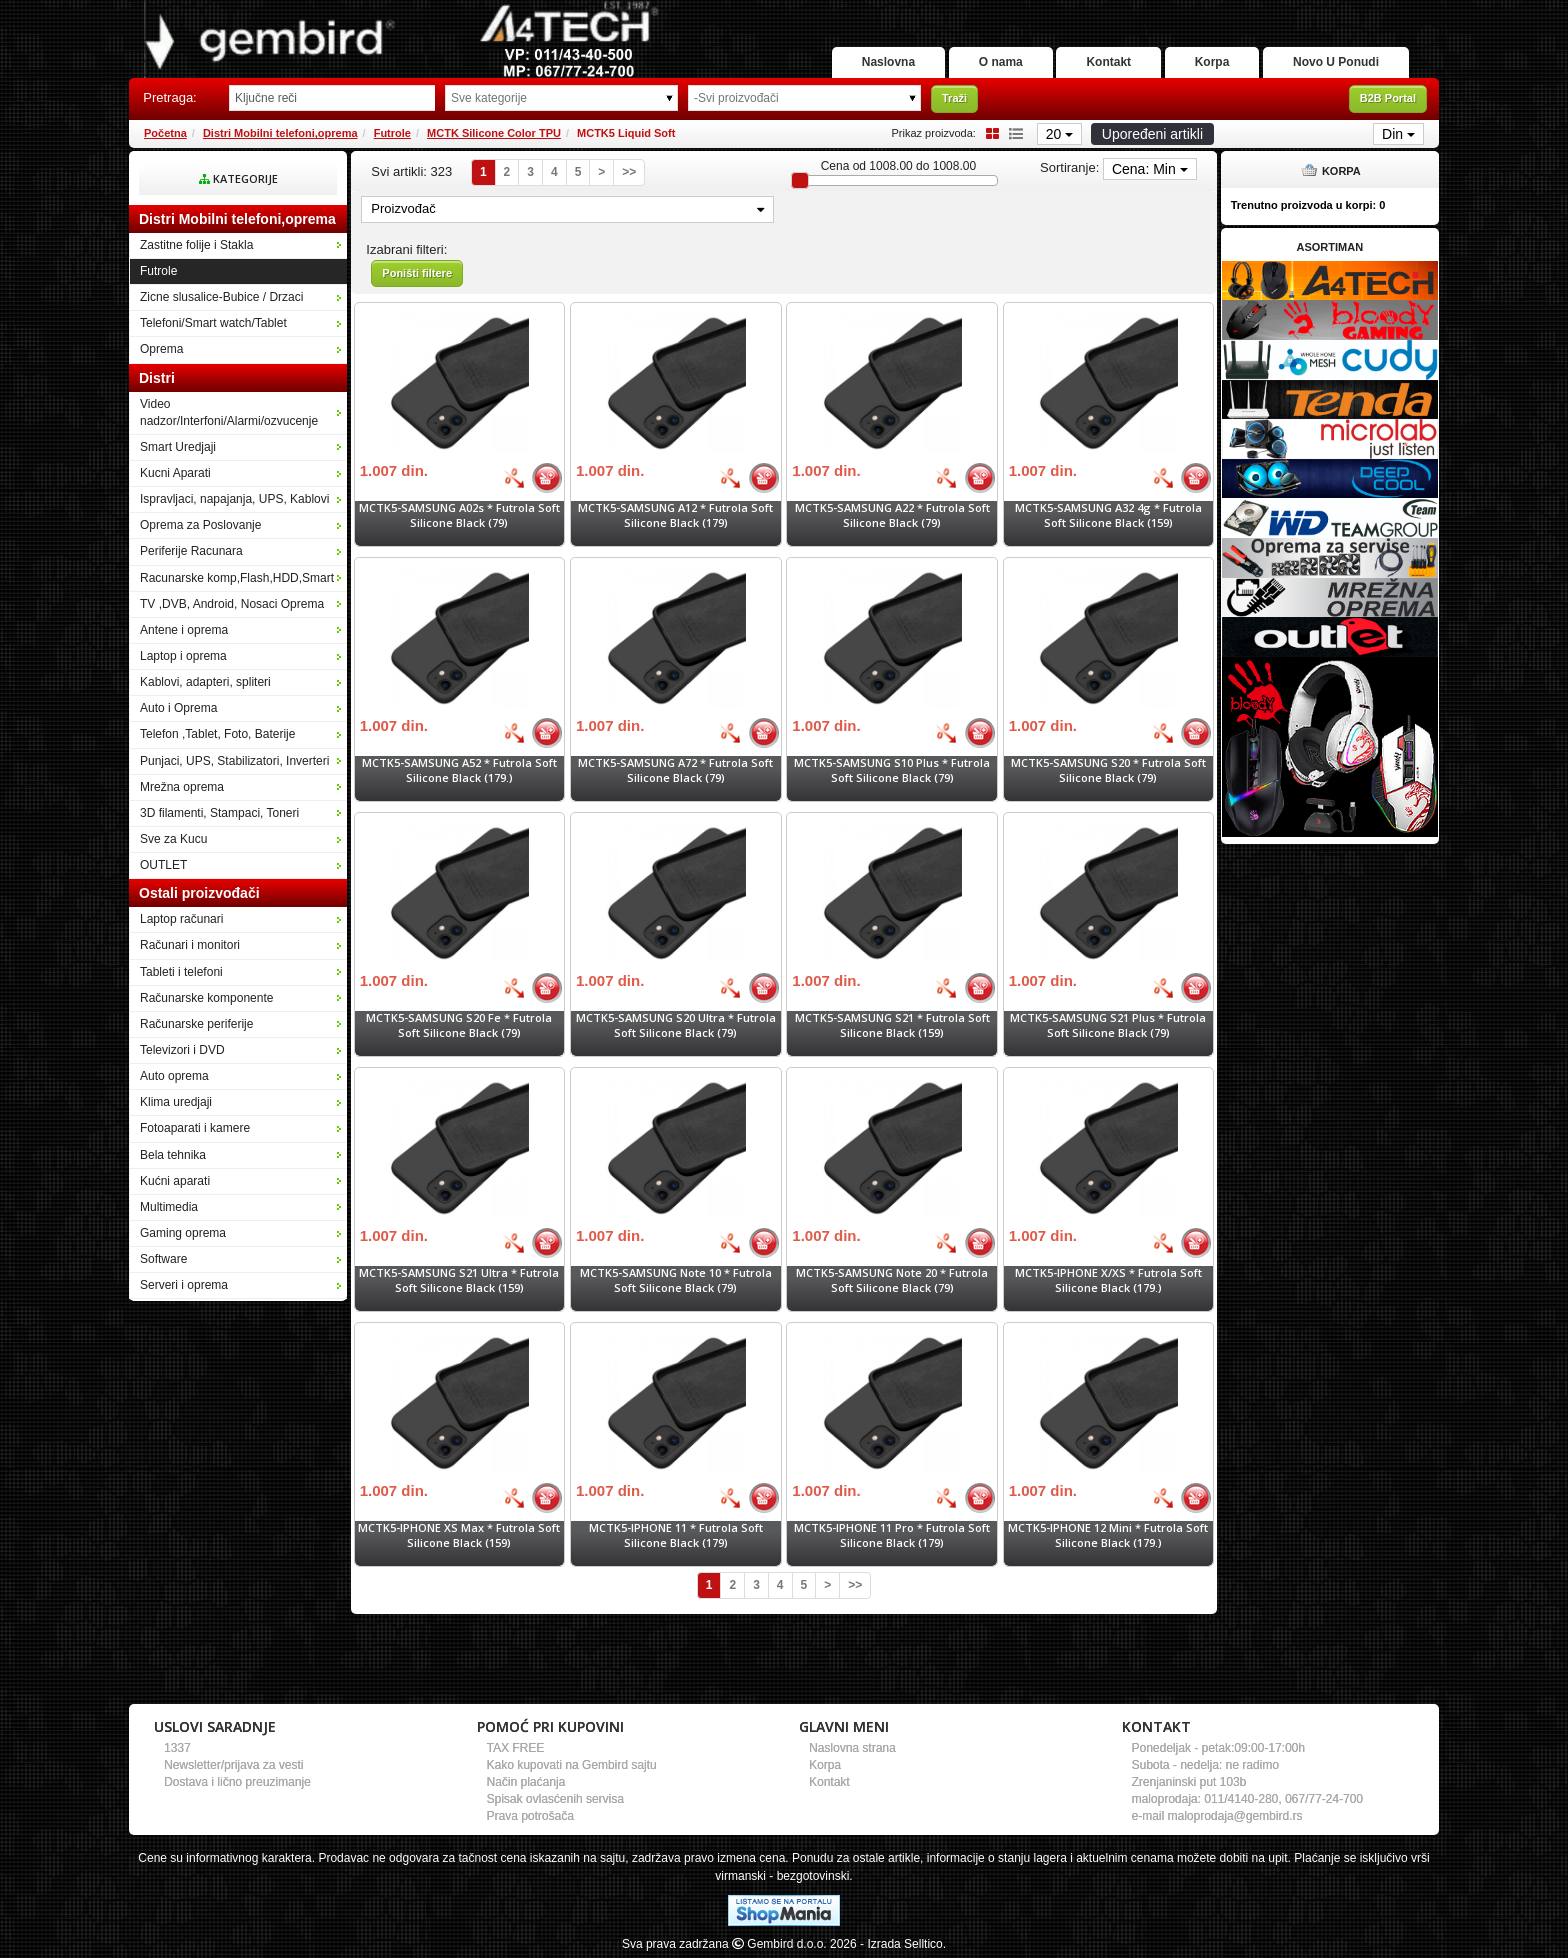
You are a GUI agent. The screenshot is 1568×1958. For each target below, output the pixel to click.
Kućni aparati (175, 1181)
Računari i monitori (190, 945)
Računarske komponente (206, 998)
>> (629, 172)
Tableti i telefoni (181, 972)
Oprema (161, 349)
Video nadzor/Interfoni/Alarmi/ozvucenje (229, 412)
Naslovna (888, 62)
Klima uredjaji (176, 1102)
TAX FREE (516, 1748)
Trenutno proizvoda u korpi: (1308, 205)
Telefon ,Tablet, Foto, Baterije (217, 734)
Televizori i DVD (182, 1050)
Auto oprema (174, 1076)
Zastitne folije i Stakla (196, 245)
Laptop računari (181, 919)
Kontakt (1108, 62)
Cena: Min (1150, 169)
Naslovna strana (852, 1748)
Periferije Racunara (191, 551)
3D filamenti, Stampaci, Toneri (219, 813)
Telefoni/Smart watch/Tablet (213, 323)
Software (163, 1259)
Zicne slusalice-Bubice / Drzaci (221, 297)
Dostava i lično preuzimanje (237, 1782)
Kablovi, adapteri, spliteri (205, 682)
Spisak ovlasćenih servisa (555, 1799)
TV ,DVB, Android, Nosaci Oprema (232, 604)
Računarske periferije (196, 1024)
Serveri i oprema (184, 1285)
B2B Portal (1388, 98)
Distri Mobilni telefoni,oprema (280, 133)
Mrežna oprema (182, 787)
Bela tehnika (173, 1155)
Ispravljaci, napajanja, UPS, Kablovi (234, 499)
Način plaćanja (526, 1782)
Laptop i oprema (183, 656)
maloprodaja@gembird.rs (1235, 1816)
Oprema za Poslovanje (200, 525)
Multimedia (169, 1207)
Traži (954, 98)
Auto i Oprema (178, 708)
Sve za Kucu (173, 839)
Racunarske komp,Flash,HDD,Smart (237, 578)
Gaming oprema (183, 1233)
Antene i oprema (184, 630)
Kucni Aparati (175, 473)
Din (1398, 134)
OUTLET (163, 865)
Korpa (1212, 62)
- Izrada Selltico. (903, 1944)
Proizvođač (567, 208)
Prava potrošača (530, 1816)
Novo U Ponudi (1336, 62)
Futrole (392, 133)
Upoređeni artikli (1152, 134)
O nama (1001, 62)
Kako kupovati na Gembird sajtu (572, 1765)
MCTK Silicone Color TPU (494, 133)
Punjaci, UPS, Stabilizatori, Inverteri (234, 761)
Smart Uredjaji (178, 447)
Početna (165, 133)
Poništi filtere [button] (417, 273)
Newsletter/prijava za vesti (233, 1765)
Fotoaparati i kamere (195, 1128)
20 (1059, 134)
